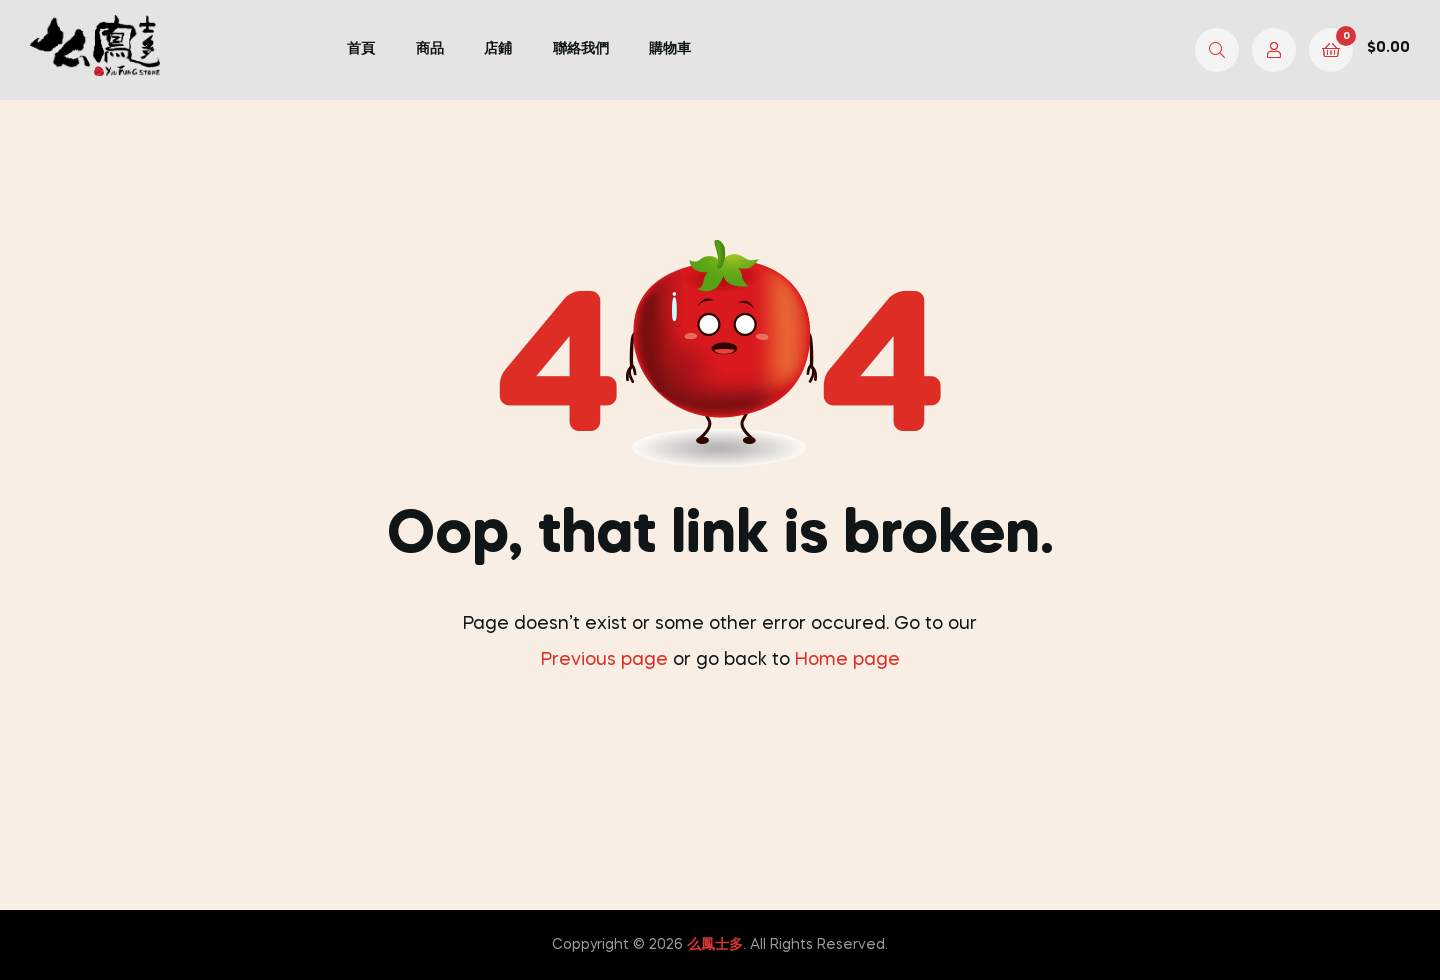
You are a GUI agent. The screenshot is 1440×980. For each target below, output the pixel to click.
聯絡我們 (581, 49)
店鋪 (498, 49)
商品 (430, 49)
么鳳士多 (715, 945)
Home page (847, 660)
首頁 (361, 49)
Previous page (604, 660)
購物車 (670, 49)
